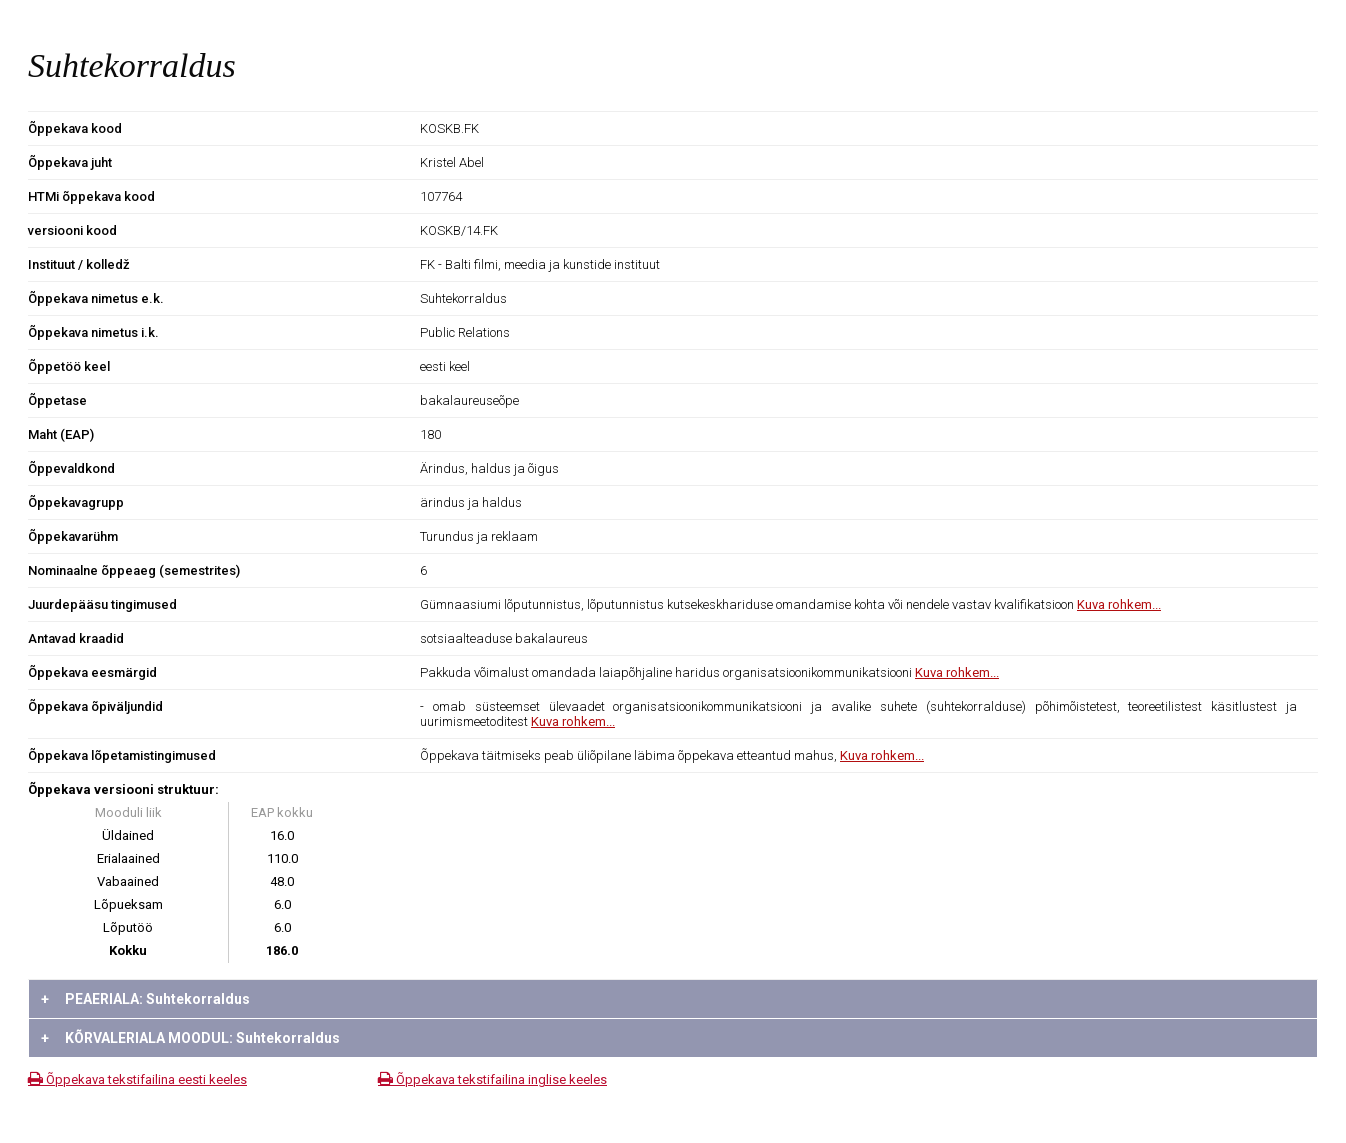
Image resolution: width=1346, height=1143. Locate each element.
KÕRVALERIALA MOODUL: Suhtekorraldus (190, 1038)
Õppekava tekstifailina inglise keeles (492, 1079)
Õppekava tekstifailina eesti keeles (137, 1079)
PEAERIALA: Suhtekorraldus (145, 999)
